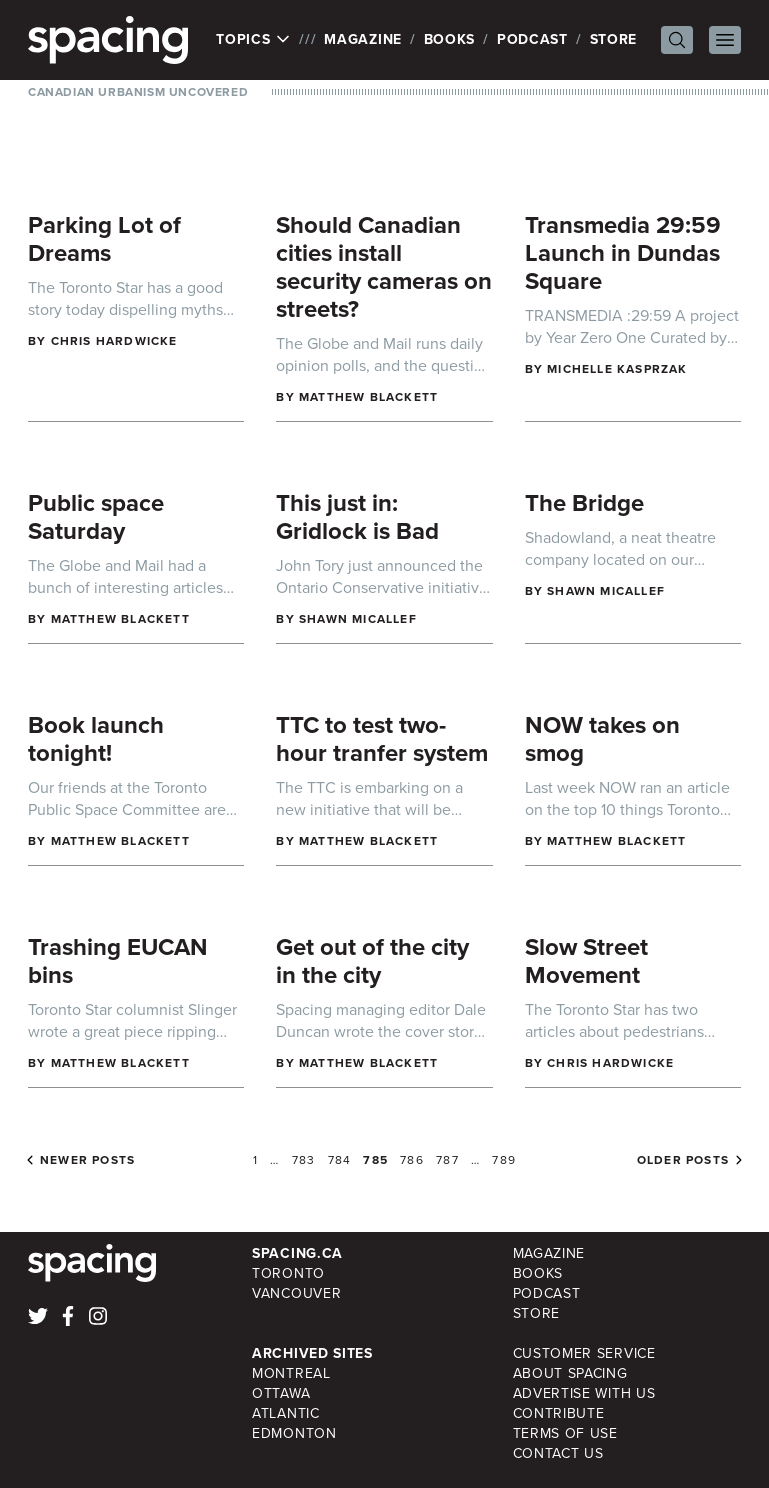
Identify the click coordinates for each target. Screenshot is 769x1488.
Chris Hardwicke (114, 341)
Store (614, 39)
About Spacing (570, 1373)
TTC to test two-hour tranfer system (382, 739)
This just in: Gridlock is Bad (357, 517)
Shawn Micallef (358, 619)
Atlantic (286, 1413)
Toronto (288, 1273)
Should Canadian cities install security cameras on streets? (384, 267)
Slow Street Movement (586, 961)
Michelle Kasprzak (617, 369)
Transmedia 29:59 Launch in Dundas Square (623, 253)
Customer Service (584, 1353)
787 (447, 1160)
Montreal (291, 1373)
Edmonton (294, 1433)
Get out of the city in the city (372, 961)
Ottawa (281, 1393)
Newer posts (87, 1160)
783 (304, 1160)
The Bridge (584, 503)
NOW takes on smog (602, 739)
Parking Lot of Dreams (104, 239)
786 (412, 1160)
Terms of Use (565, 1433)
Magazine (363, 39)
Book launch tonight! (96, 739)
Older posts (683, 1160)
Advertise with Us (584, 1393)
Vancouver (296, 1293)
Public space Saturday (96, 517)
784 (340, 1160)
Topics (253, 40)
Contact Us (558, 1453)
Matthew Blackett (368, 397)
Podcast (532, 39)
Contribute (559, 1413)
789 (504, 1160)
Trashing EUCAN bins (118, 961)
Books (450, 39)
